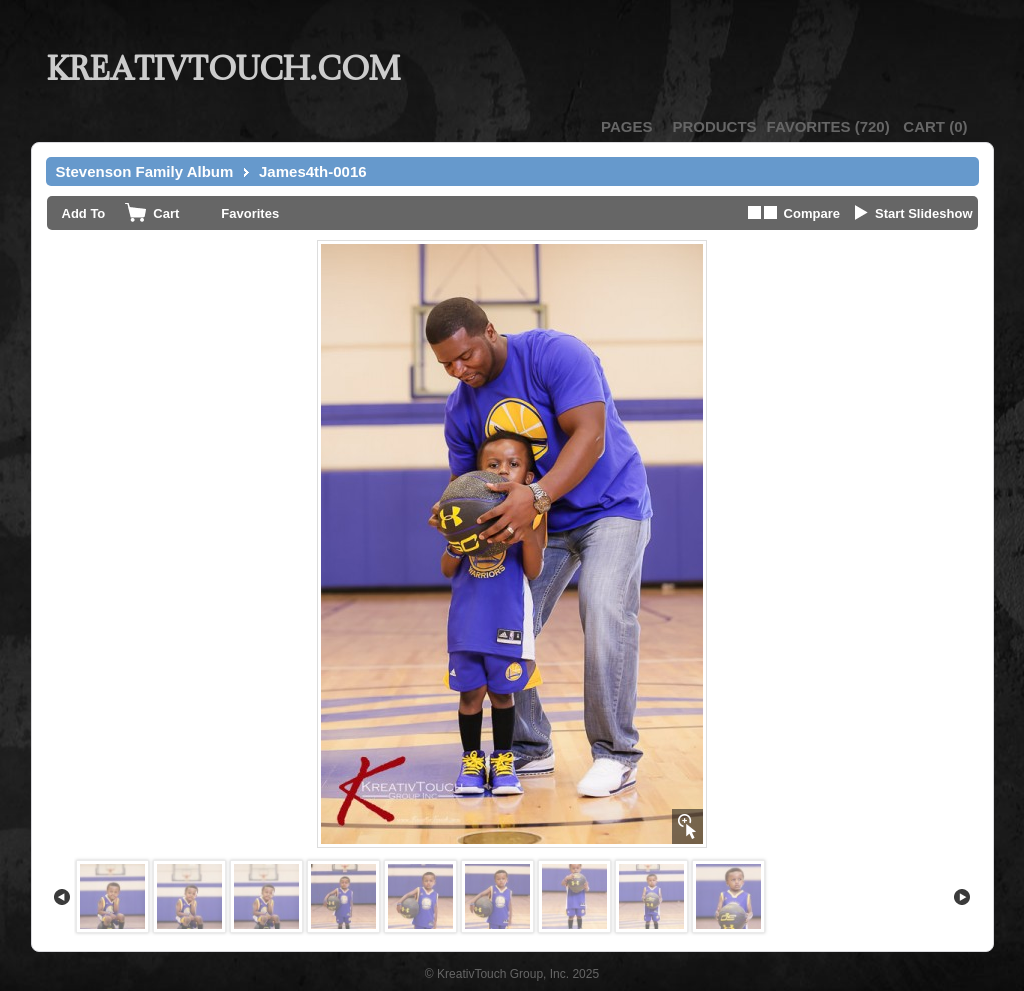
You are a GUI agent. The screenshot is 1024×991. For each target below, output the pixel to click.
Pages (626, 126)
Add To (84, 213)
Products (714, 126)
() (828, 126)
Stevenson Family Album (145, 171)
